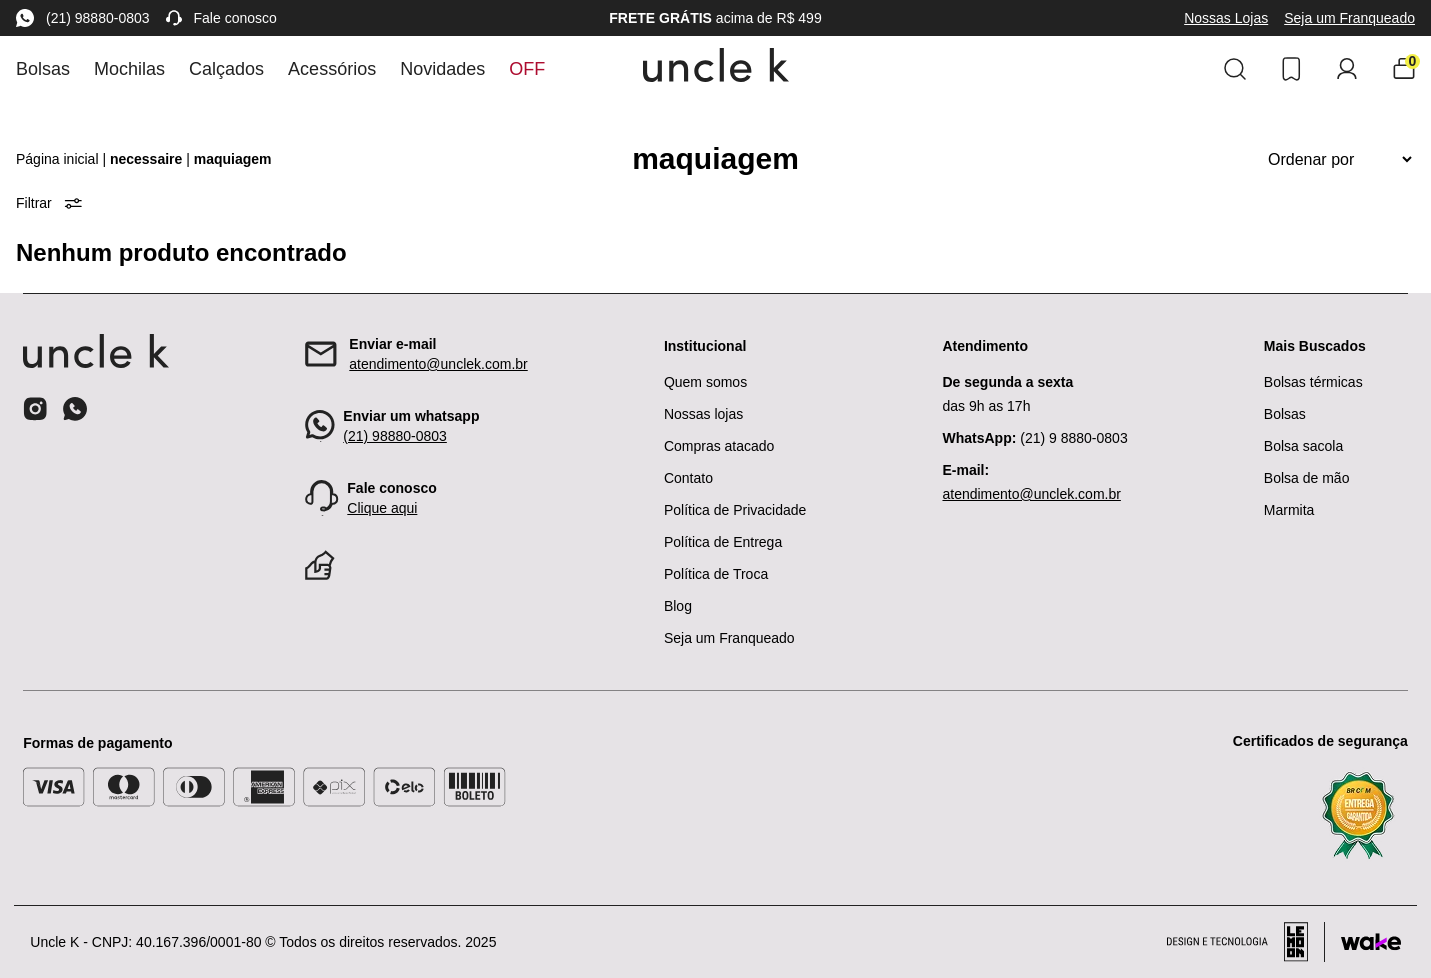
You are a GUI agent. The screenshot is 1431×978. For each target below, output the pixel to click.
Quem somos (705, 382)
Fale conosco (221, 18)
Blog (678, 606)
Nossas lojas (703, 414)
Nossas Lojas (1226, 18)
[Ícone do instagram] (35, 409)
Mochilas (129, 69)
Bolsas (43, 69)
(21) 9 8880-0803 (1034, 438)
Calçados (226, 69)
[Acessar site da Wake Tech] (1371, 942)
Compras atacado (719, 446)
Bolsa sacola (1303, 446)
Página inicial (57, 159)
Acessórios (332, 69)
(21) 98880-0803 (83, 18)
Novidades (442, 69)
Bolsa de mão (1307, 478)
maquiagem (233, 159)
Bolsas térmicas (1313, 382)
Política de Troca (716, 574)
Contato (688, 478)
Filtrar (49, 203)
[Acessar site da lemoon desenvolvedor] (1246, 942)
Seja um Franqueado (1349, 18)
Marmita (1289, 510)
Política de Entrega (723, 542)
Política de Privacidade (735, 510)
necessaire (146, 159)
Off (527, 69)
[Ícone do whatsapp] (75, 408)
